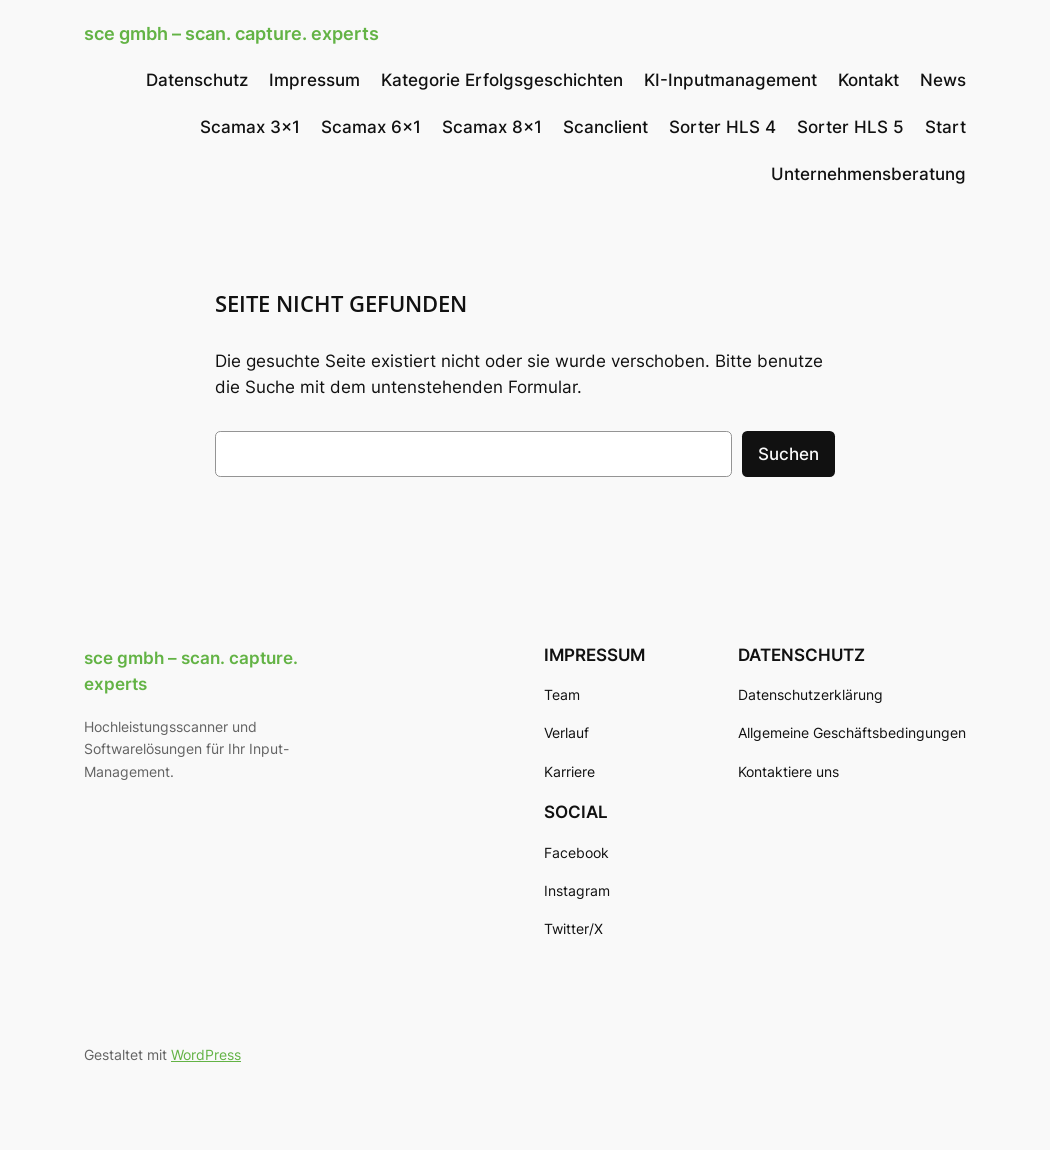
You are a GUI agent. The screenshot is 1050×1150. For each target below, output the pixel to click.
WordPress (206, 1054)
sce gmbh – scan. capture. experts (231, 33)
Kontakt (868, 80)
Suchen (788, 454)
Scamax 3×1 (250, 127)
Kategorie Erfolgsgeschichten (502, 80)
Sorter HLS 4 (722, 127)
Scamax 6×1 (371, 127)
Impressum (314, 80)
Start (945, 127)
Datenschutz (197, 80)
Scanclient (605, 127)
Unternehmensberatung (868, 174)
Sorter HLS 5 (850, 127)
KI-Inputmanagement (730, 80)
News (943, 80)
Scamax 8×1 (492, 127)
